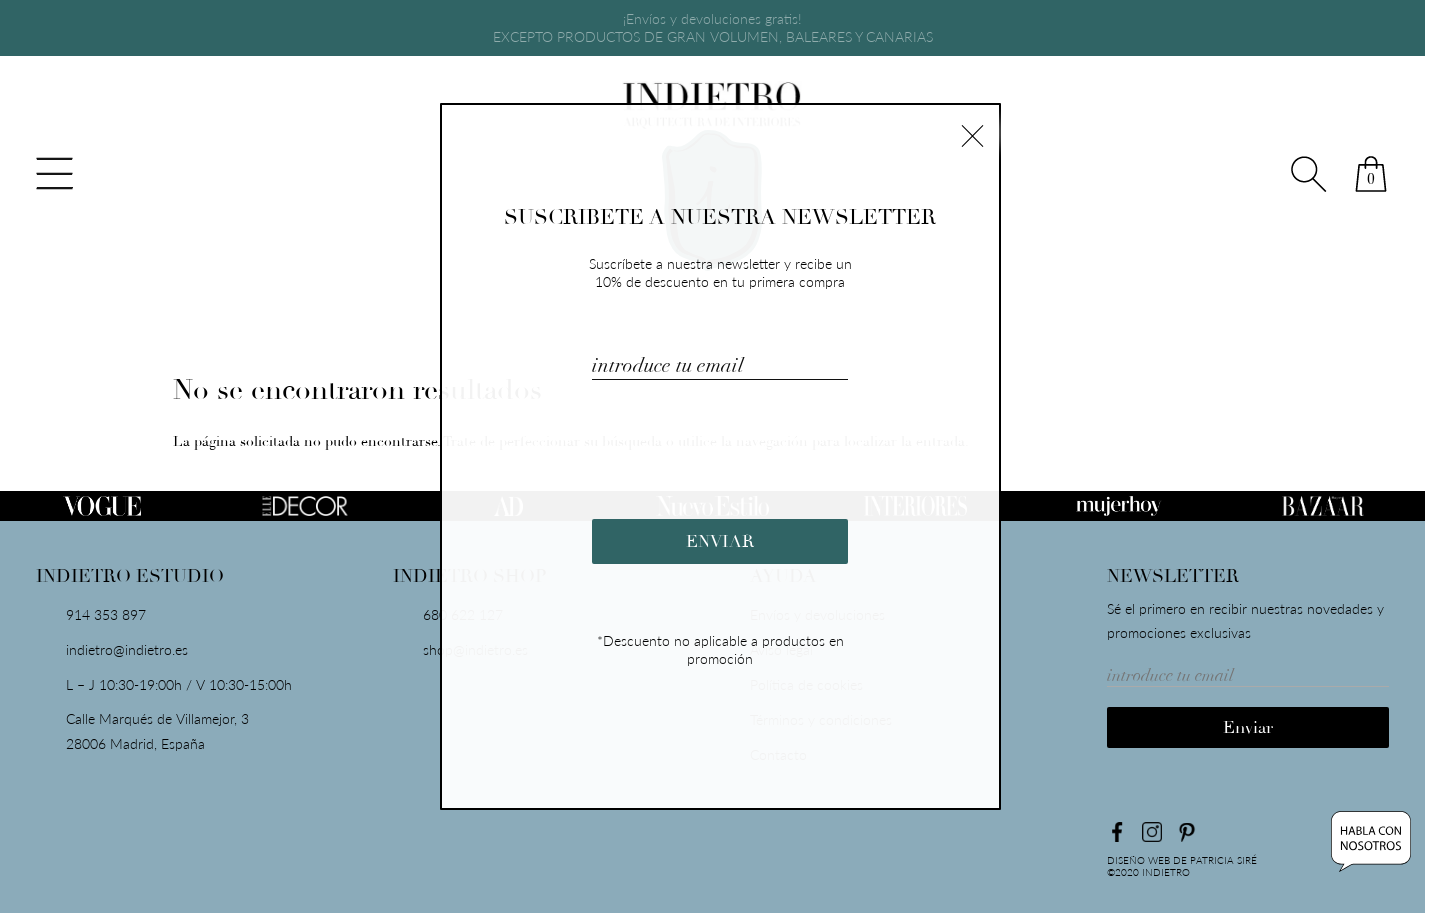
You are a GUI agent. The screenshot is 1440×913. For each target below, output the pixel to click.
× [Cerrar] (972, 133)
